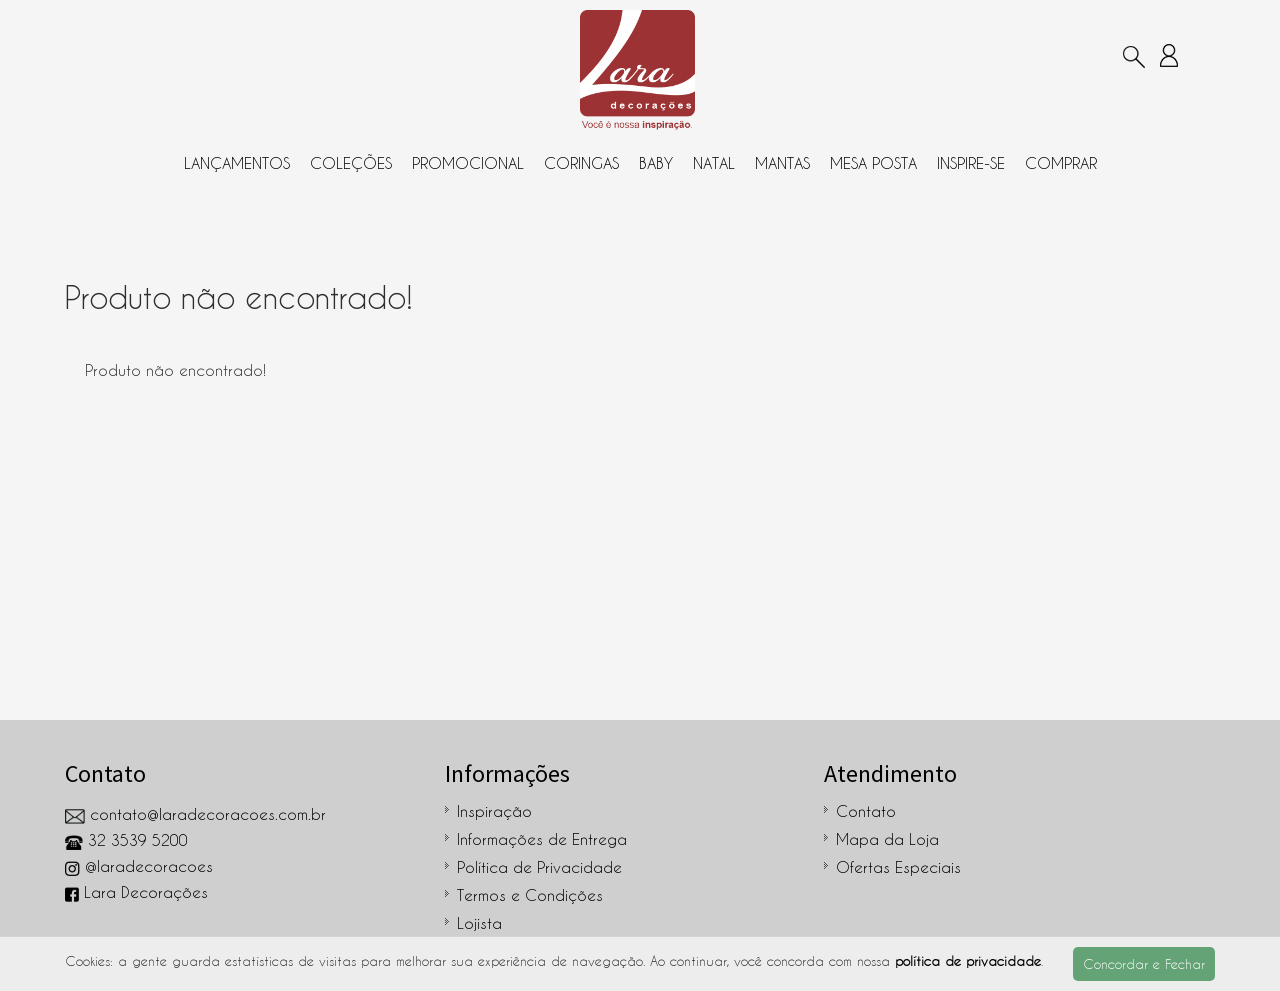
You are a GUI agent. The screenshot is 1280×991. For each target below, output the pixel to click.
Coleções (351, 163)
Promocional (468, 163)
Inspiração (494, 811)
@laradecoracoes (139, 866)
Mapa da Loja (887, 839)
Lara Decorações (136, 892)
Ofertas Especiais (898, 867)
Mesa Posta (873, 163)
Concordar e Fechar (1144, 963)
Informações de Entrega (542, 839)
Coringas (581, 163)
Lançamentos (237, 163)
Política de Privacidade (539, 867)
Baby (656, 163)
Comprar (1061, 163)
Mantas (782, 163)
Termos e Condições (530, 895)
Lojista (479, 923)
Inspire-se (971, 163)
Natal (714, 163)
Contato (866, 811)
